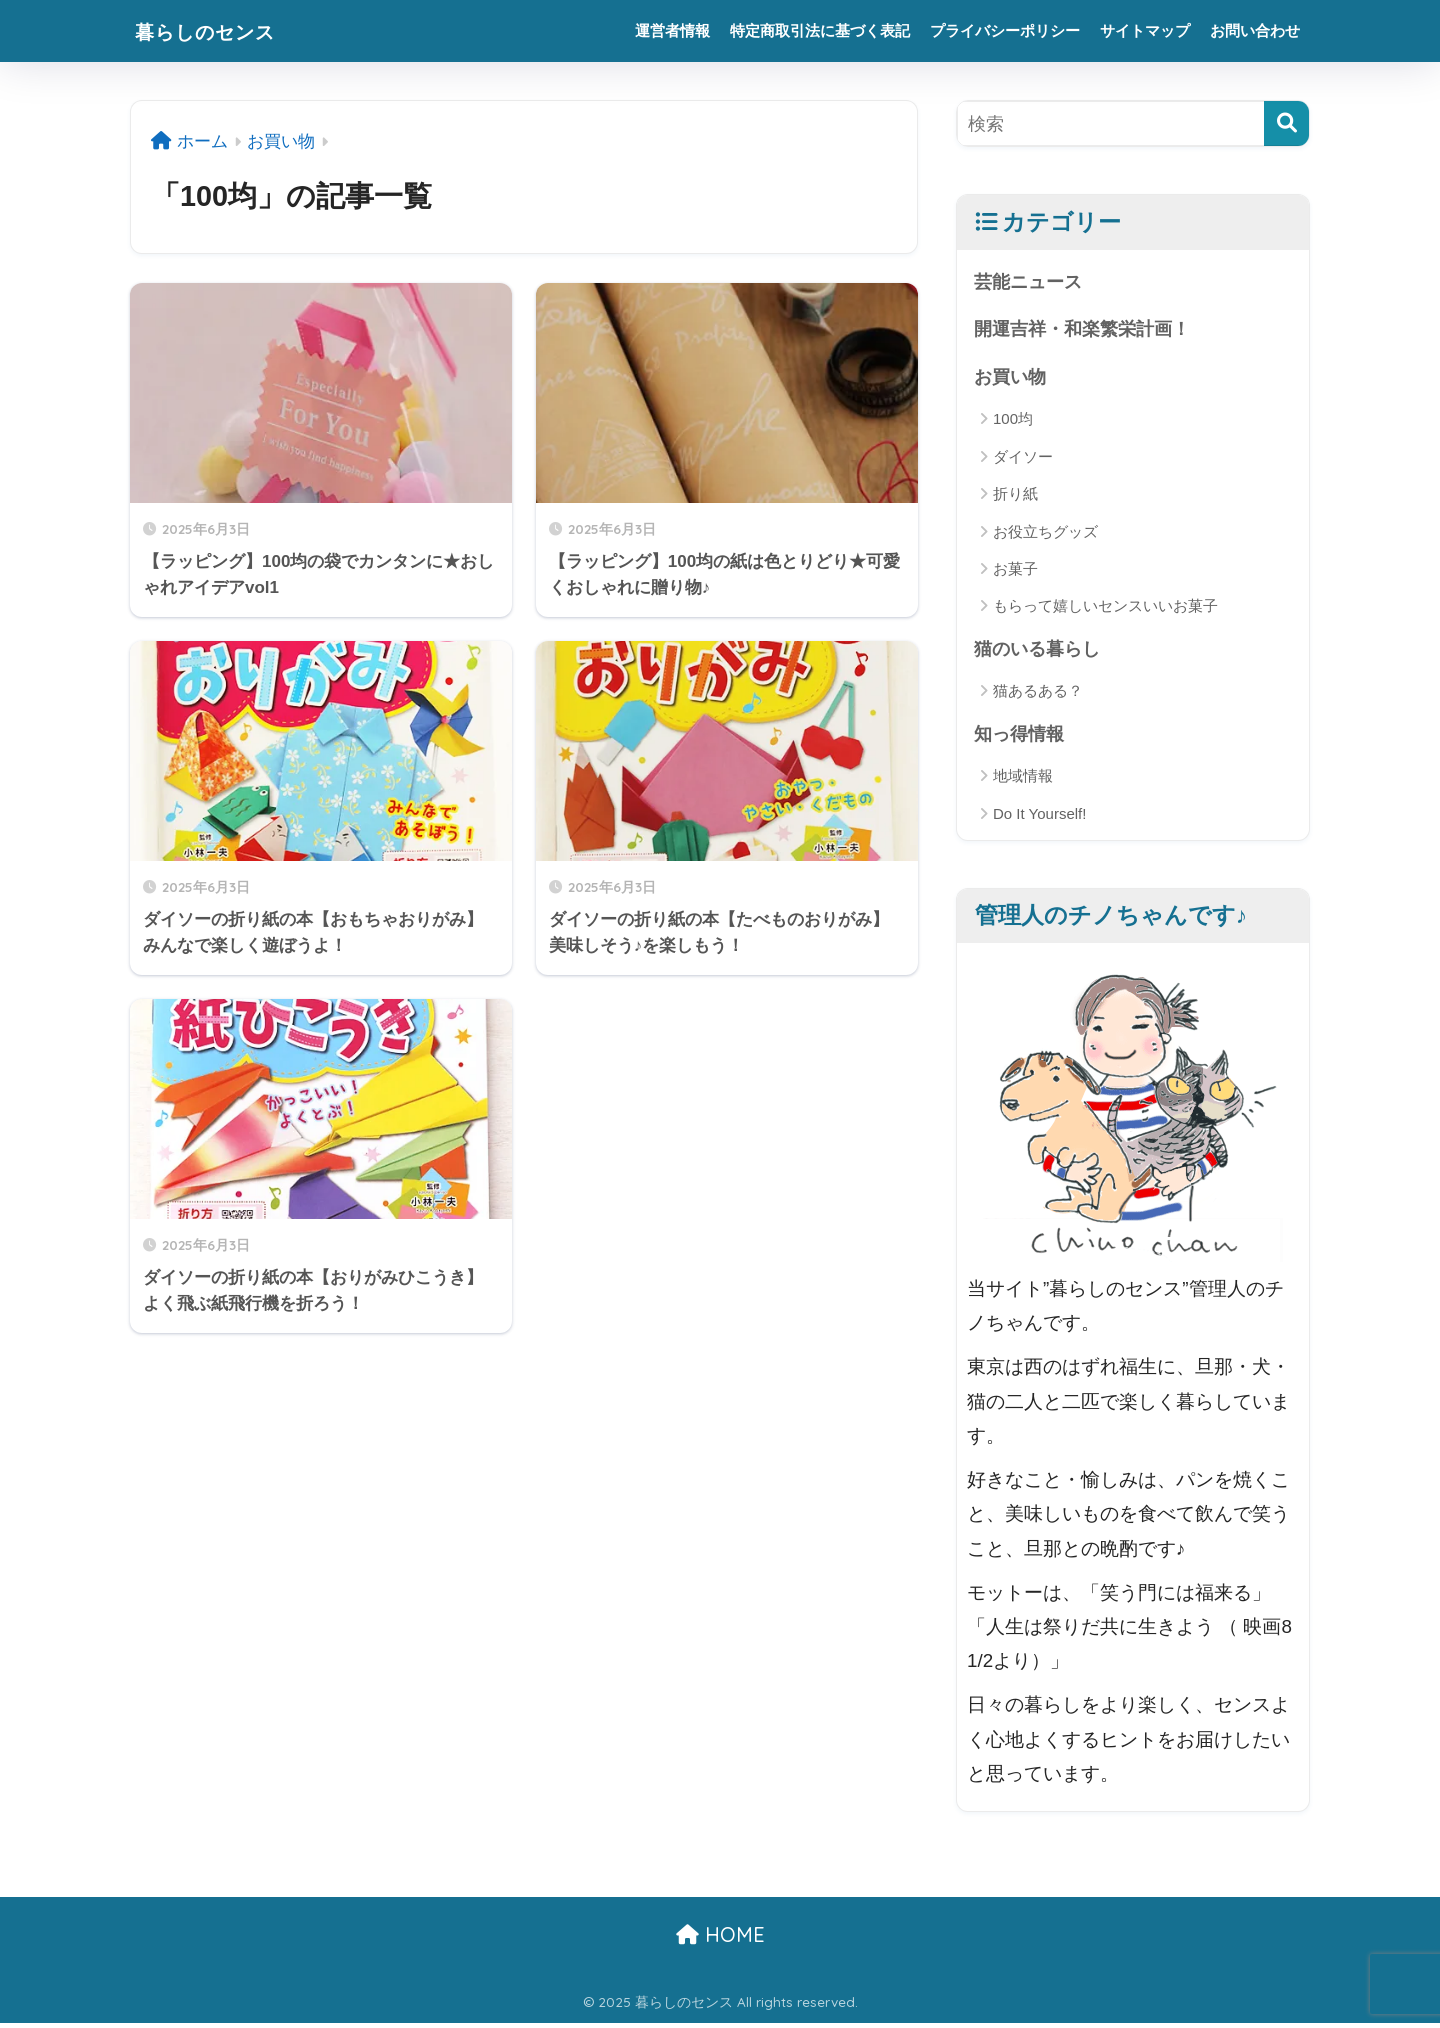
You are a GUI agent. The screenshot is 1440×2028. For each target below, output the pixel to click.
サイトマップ (1145, 30)
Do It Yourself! (1039, 817)
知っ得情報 (1021, 736)
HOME (720, 1939)
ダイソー (1023, 458)
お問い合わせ (1255, 30)
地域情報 (1023, 780)
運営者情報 (672, 30)
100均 (1013, 421)
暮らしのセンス (222, 30)
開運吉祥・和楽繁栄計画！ (1088, 329)
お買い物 (1012, 378)
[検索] (1286, 123)
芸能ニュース (1031, 281)
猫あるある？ (1038, 694)
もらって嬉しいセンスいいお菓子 (1105, 608)
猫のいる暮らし (1040, 651)
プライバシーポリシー (1005, 30)
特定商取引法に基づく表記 (820, 30)
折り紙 (1015, 496)
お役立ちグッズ (1045, 533)
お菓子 (1015, 571)
